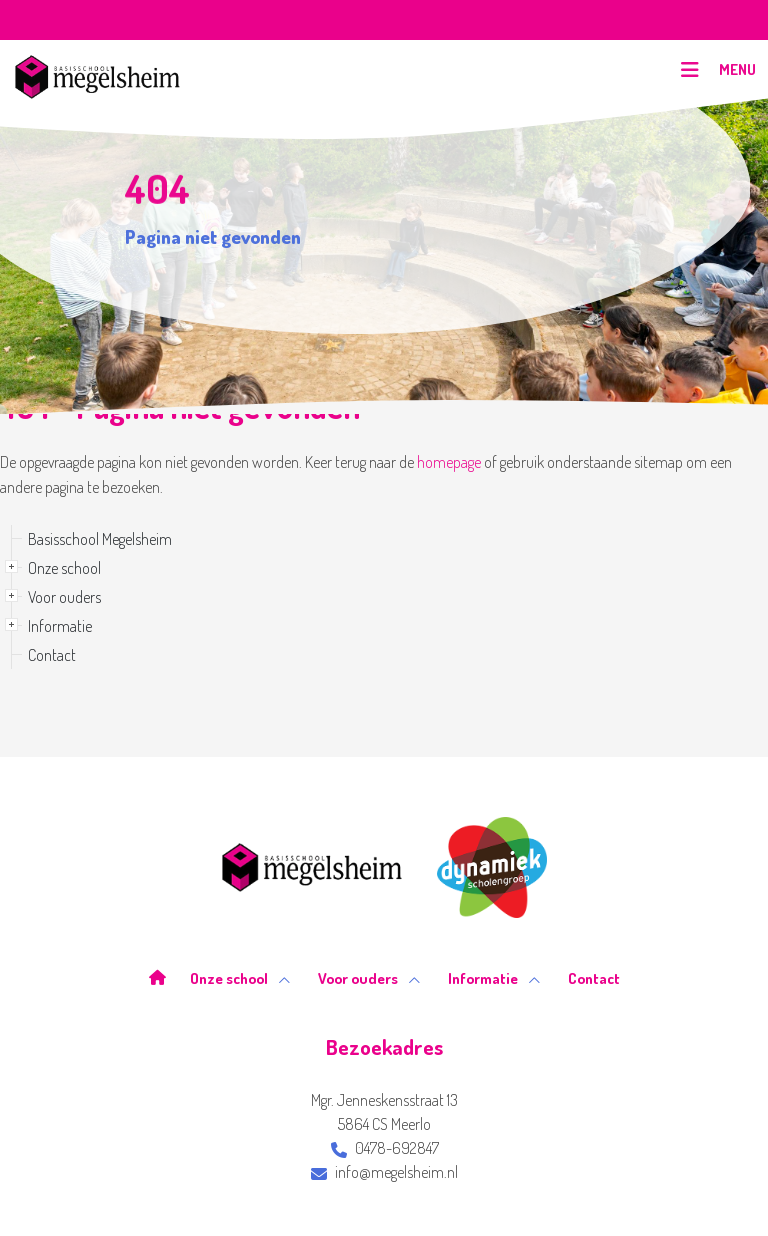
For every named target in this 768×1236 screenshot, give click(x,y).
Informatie (60, 626)
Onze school (64, 568)
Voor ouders (64, 597)
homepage (449, 462)
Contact (52, 655)
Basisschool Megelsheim (100, 539)
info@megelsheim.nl (384, 1172)
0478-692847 (385, 1148)
